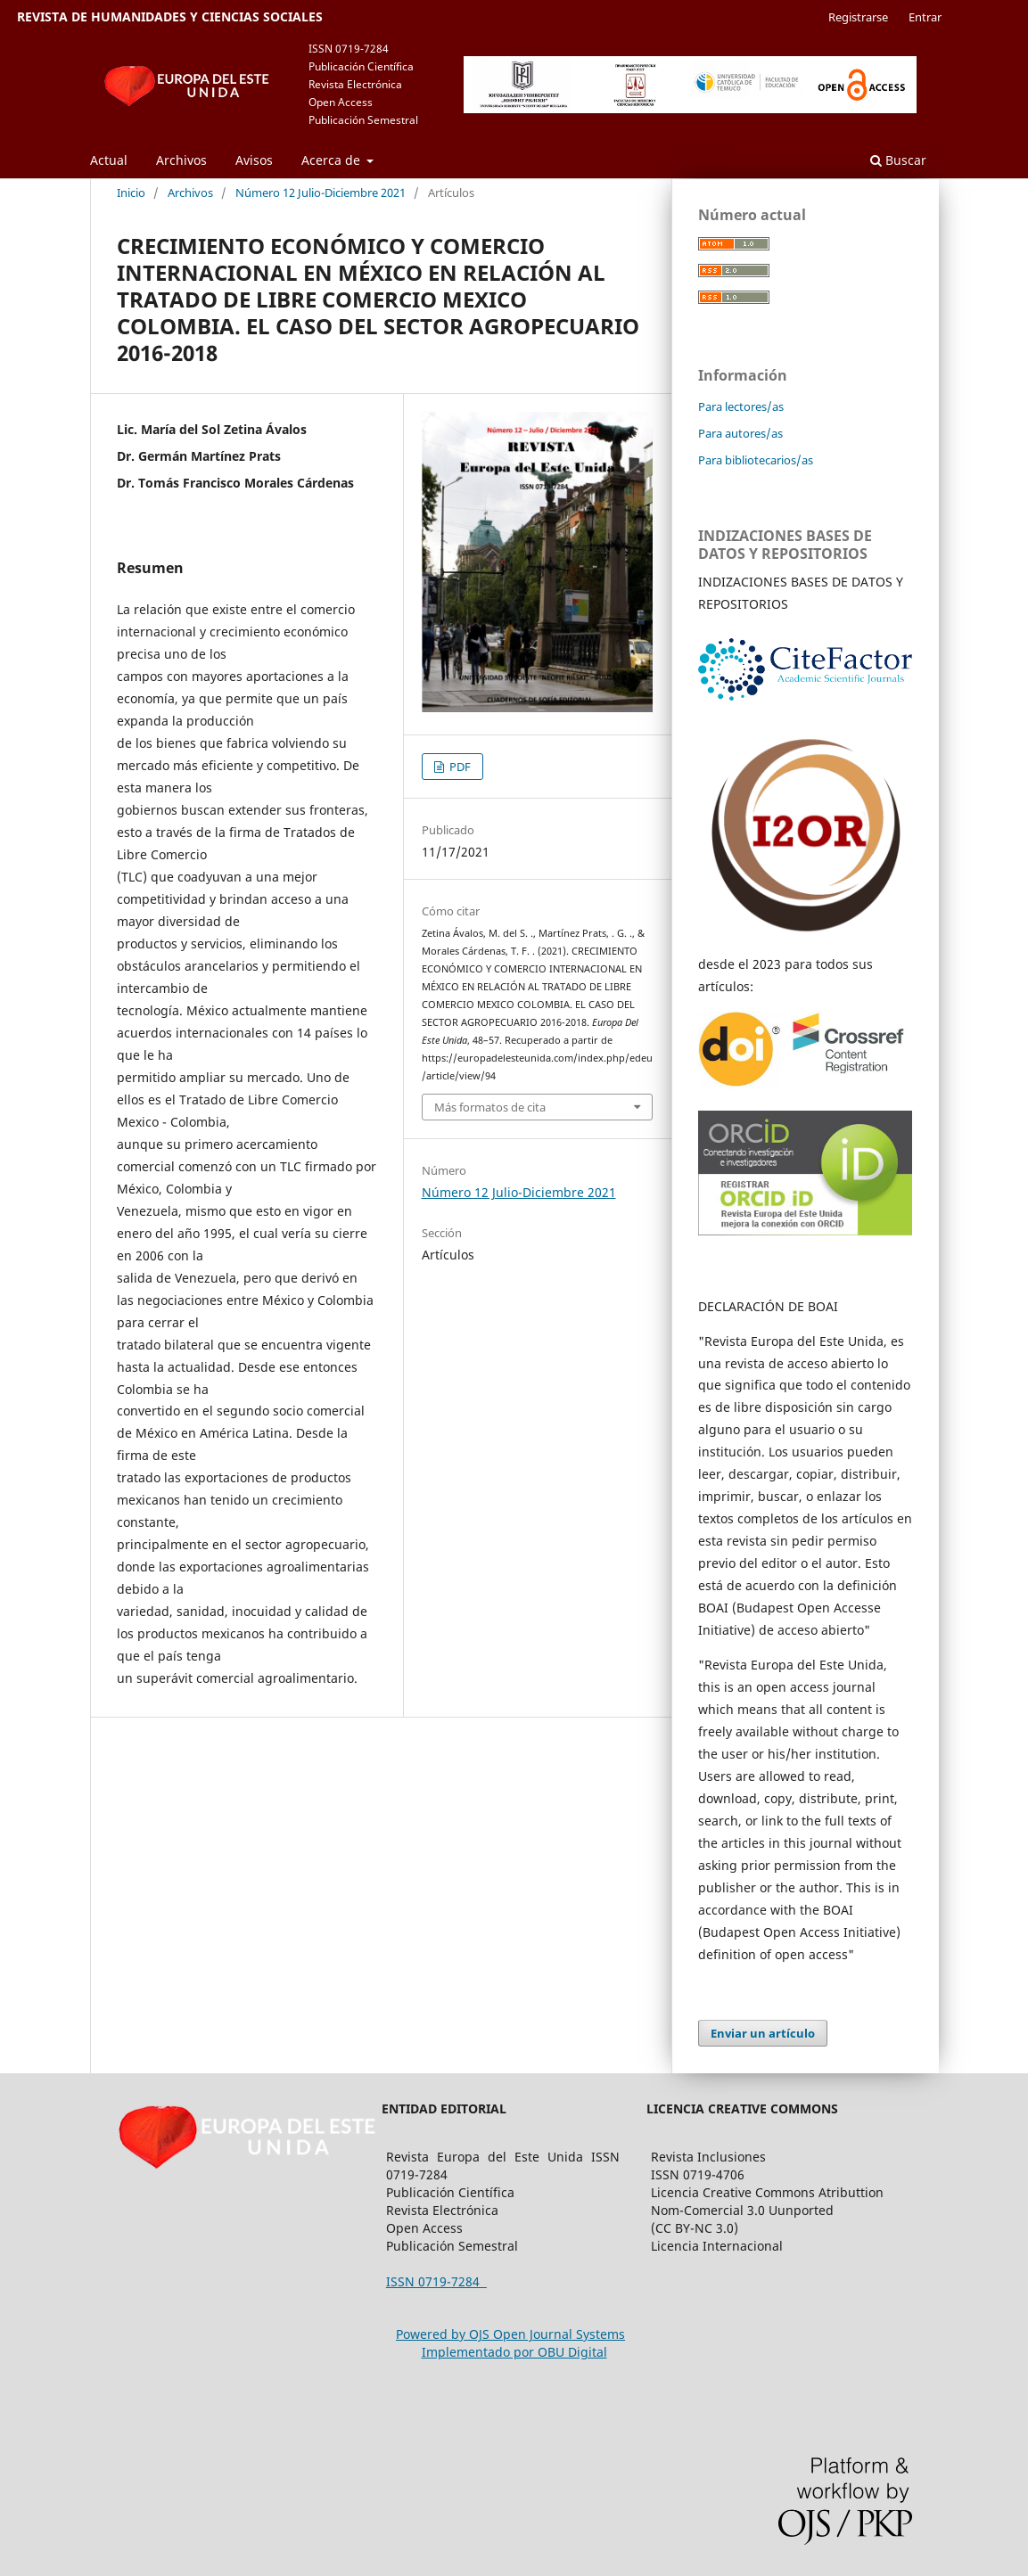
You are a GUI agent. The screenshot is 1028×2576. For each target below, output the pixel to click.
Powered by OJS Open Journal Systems (510, 2334)
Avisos (254, 160)
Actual (108, 160)
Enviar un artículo (763, 2033)
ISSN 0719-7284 (436, 2281)
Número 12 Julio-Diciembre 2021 (320, 193)
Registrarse (858, 17)
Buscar (898, 160)
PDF (459, 767)
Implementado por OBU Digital (514, 2351)
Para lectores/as (741, 406)
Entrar (925, 17)
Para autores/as (740, 433)
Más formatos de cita (490, 1107)
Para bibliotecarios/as (755, 460)
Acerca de (332, 160)
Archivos (181, 160)
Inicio (131, 193)
